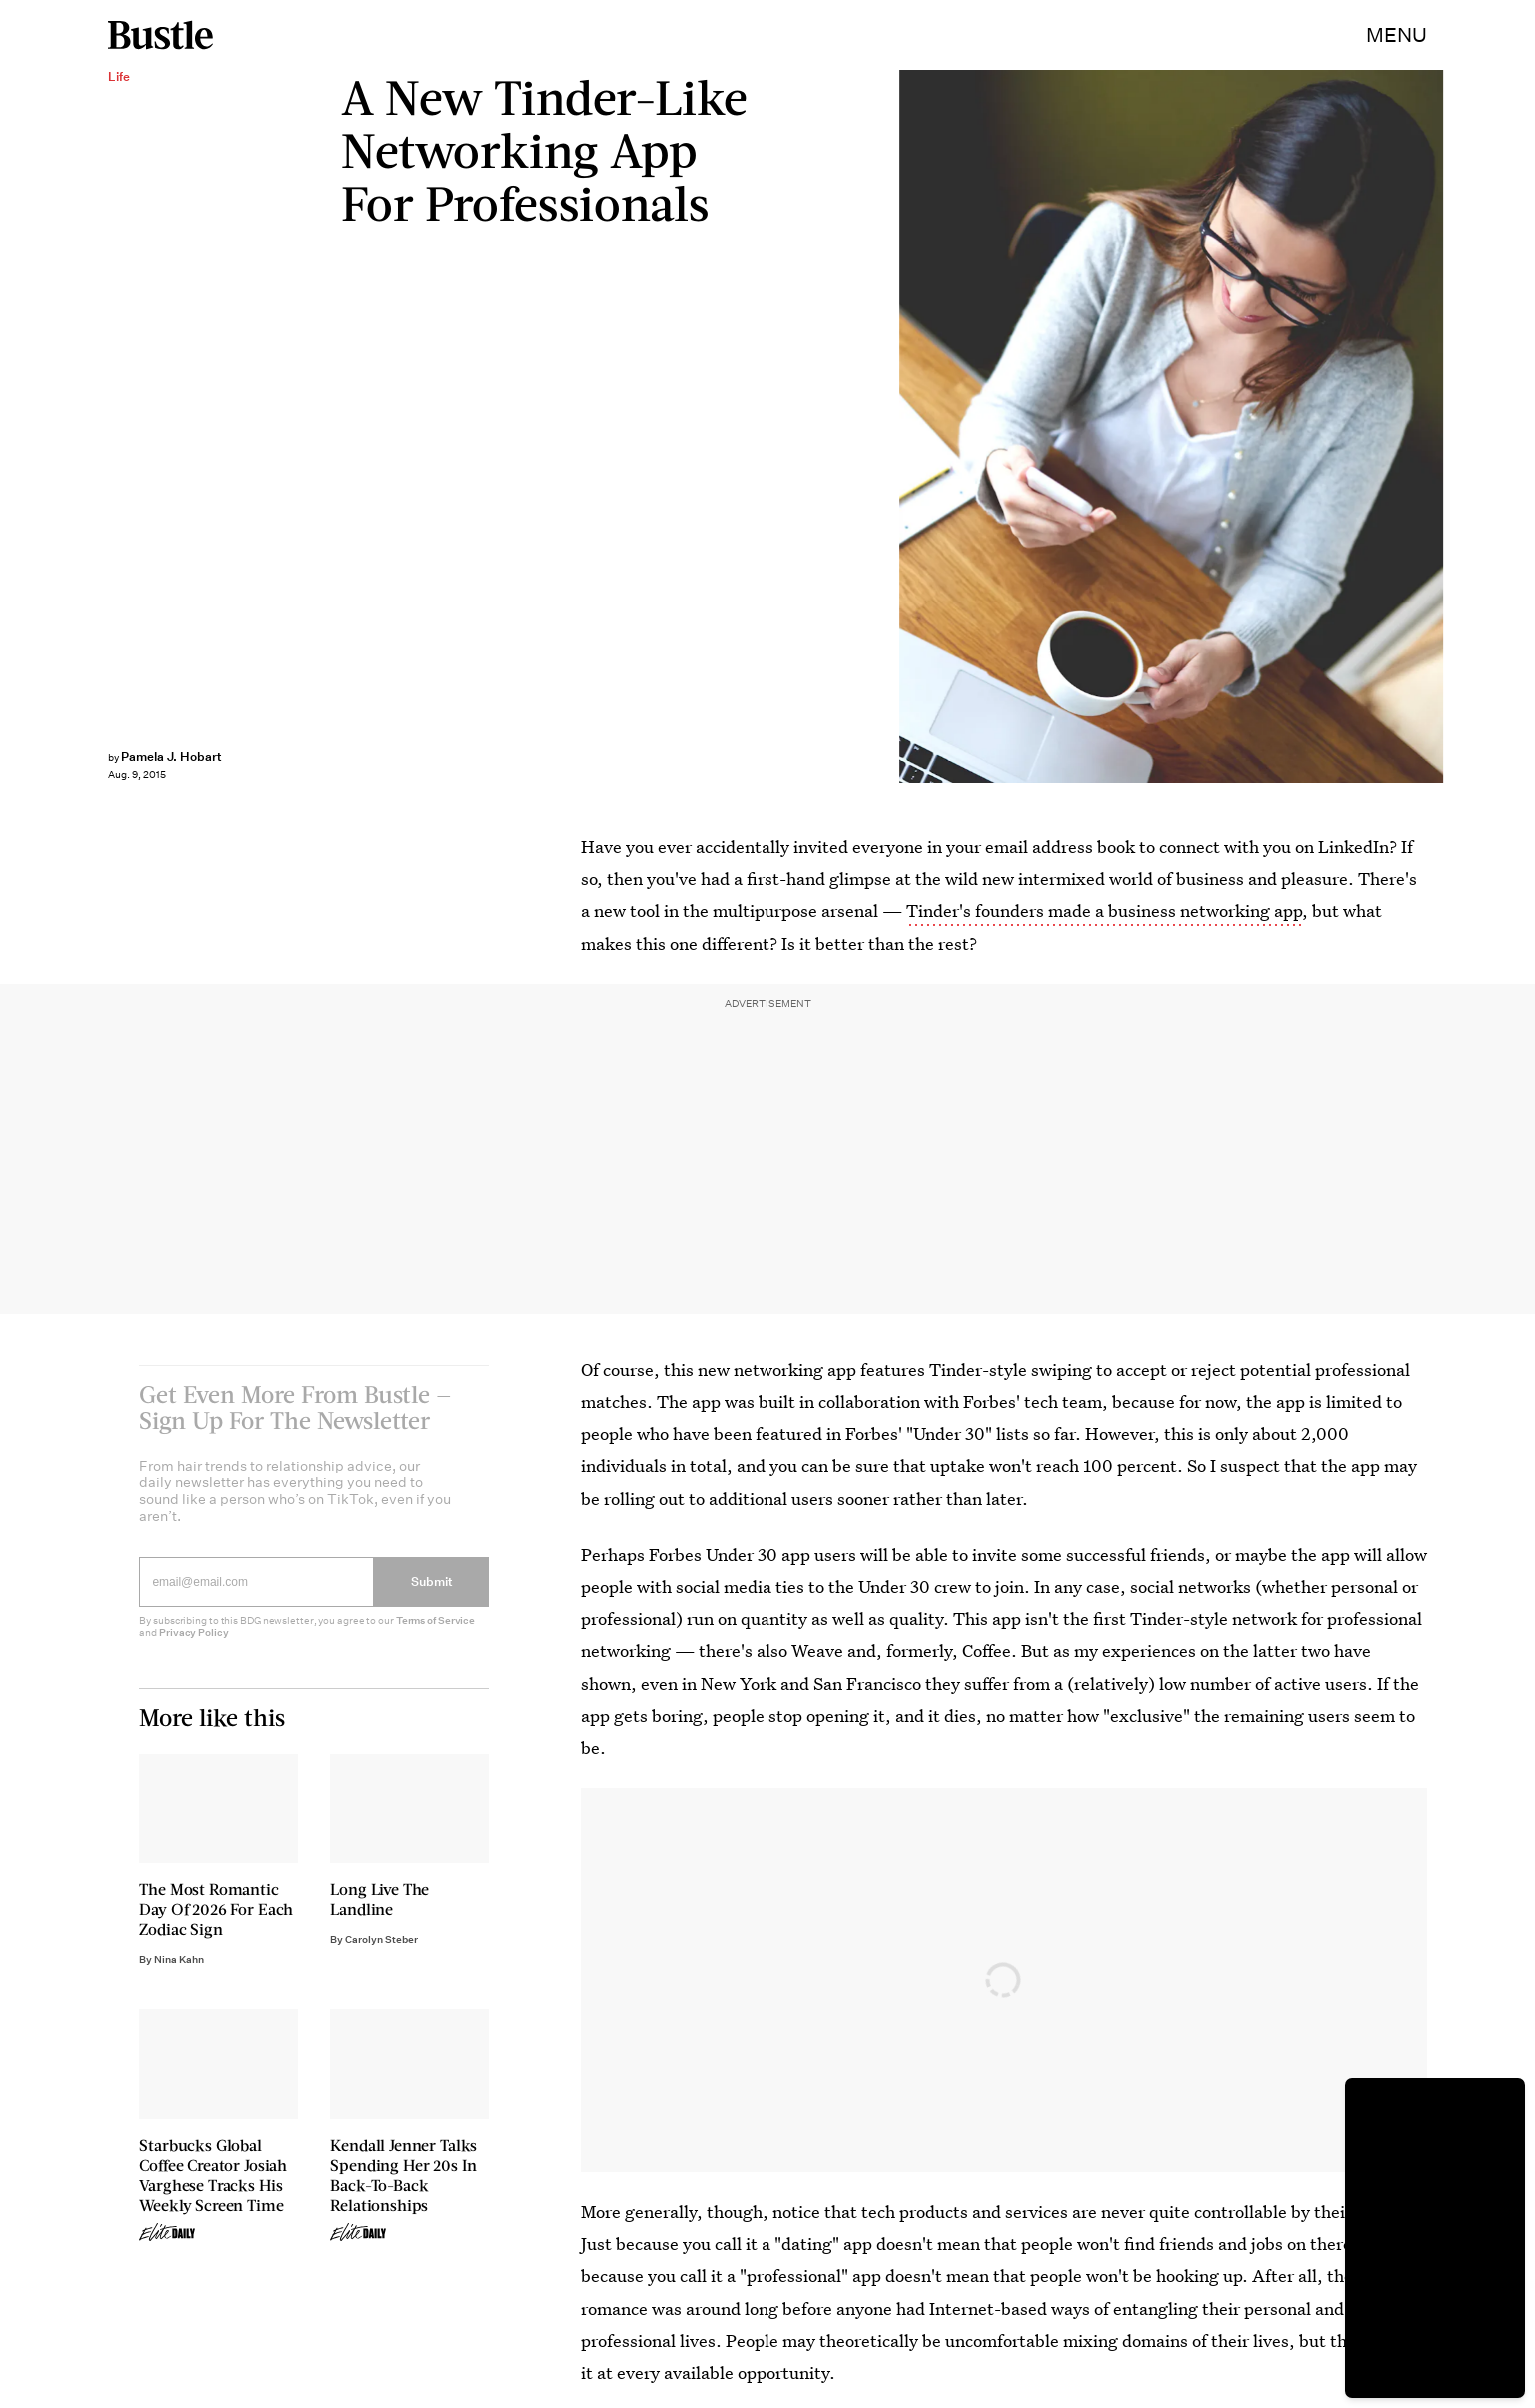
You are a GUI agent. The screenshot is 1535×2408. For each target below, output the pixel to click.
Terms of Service (435, 1633)
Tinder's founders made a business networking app (1104, 910)
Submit (432, 1594)
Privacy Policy (194, 1645)
